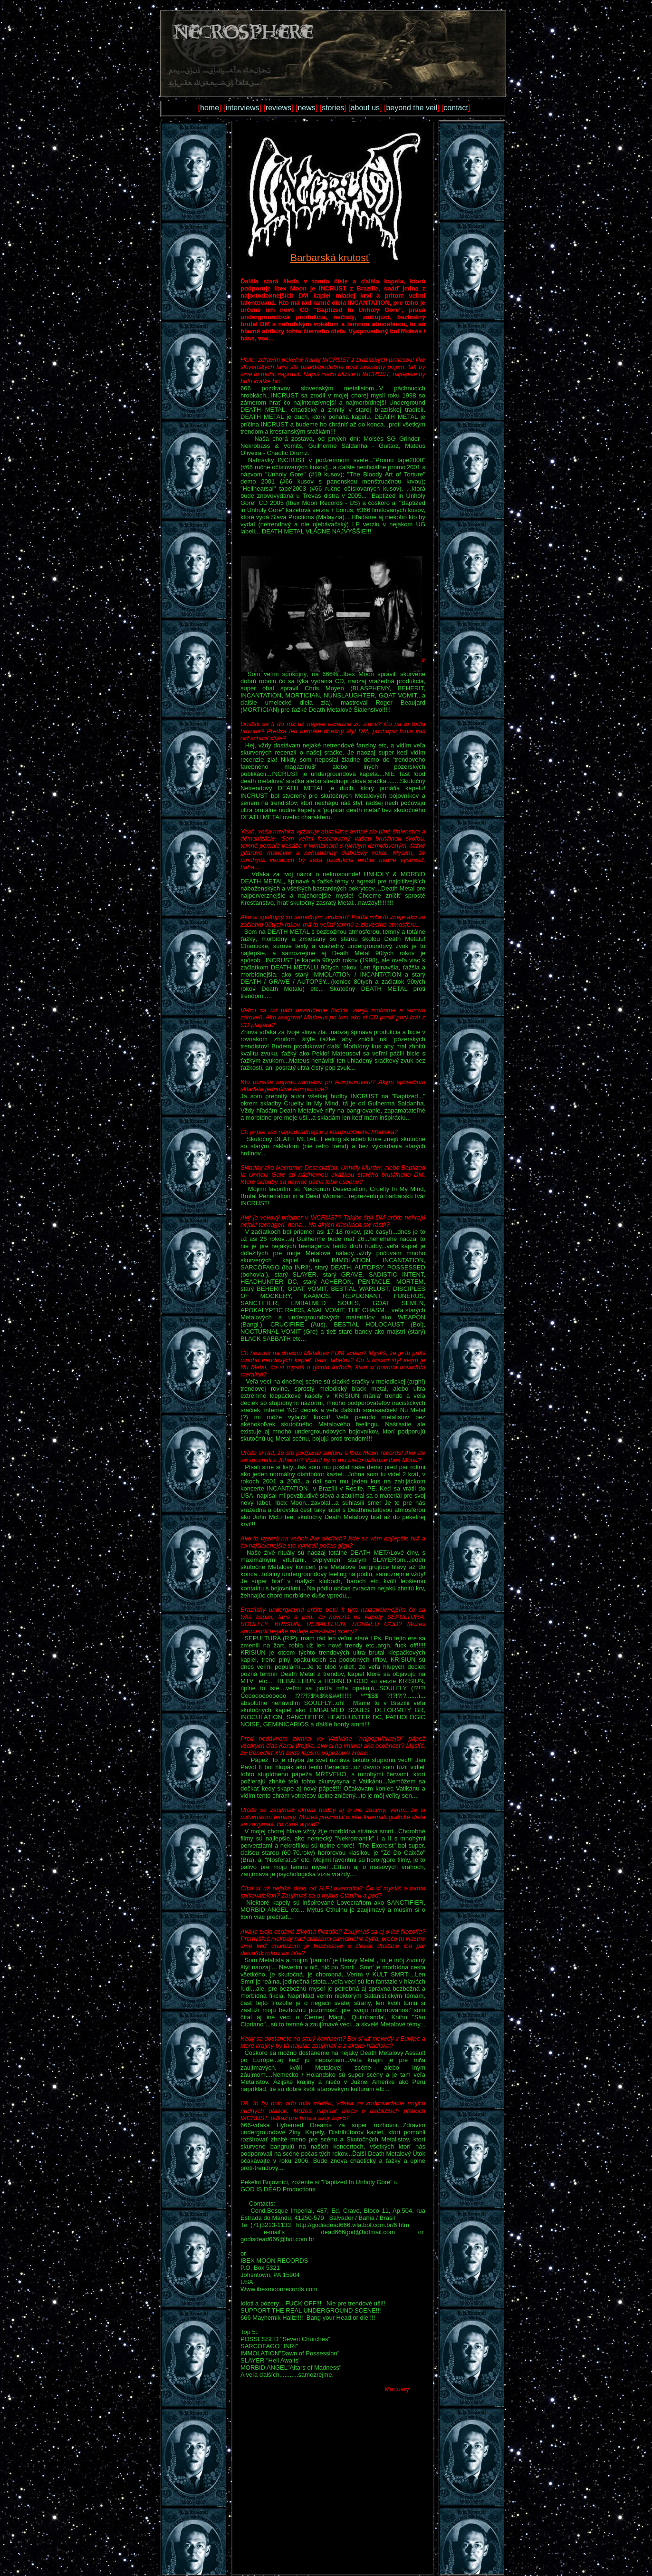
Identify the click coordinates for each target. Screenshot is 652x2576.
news (306, 108)
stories (333, 108)
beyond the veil (411, 108)
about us (365, 108)
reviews (278, 108)
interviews (242, 108)
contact (455, 108)
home (209, 108)
